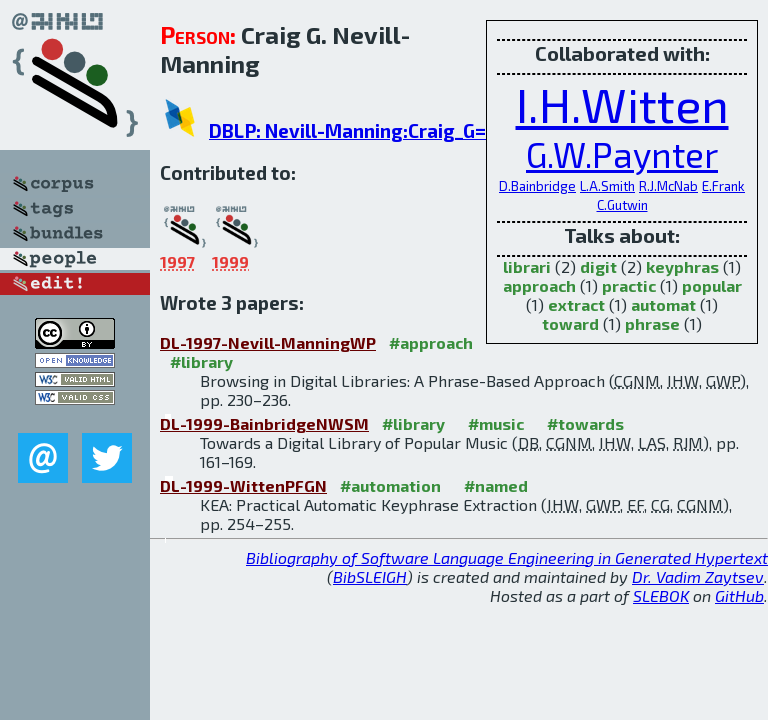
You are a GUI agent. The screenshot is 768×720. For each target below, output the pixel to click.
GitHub (739, 595)
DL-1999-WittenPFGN (243, 485)
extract (576, 304)
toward (570, 323)
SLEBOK (661, 595)
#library (201, 361)
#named (496, 485)
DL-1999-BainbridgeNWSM (264, 423)
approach (539, 285)
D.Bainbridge (537, 186)
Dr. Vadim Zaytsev (698, 576)
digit (598, 266)
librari (527, 266)
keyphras (682, 266)
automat (663, 304)
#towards (585, 423)
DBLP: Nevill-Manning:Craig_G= (347, 130)
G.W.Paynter (622, 154)
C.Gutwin (622, 205)
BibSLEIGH (370, 576)
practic (629, 285)
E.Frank (723, 186)
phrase (652, 323)
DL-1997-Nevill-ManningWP (268, 342)
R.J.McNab (668, 186)
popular (712, 285)
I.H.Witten (622, 104)
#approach (431, 342)
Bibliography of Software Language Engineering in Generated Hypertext (507, 557)
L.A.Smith (607, 186)
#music (496, 423)
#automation (390, 485)
